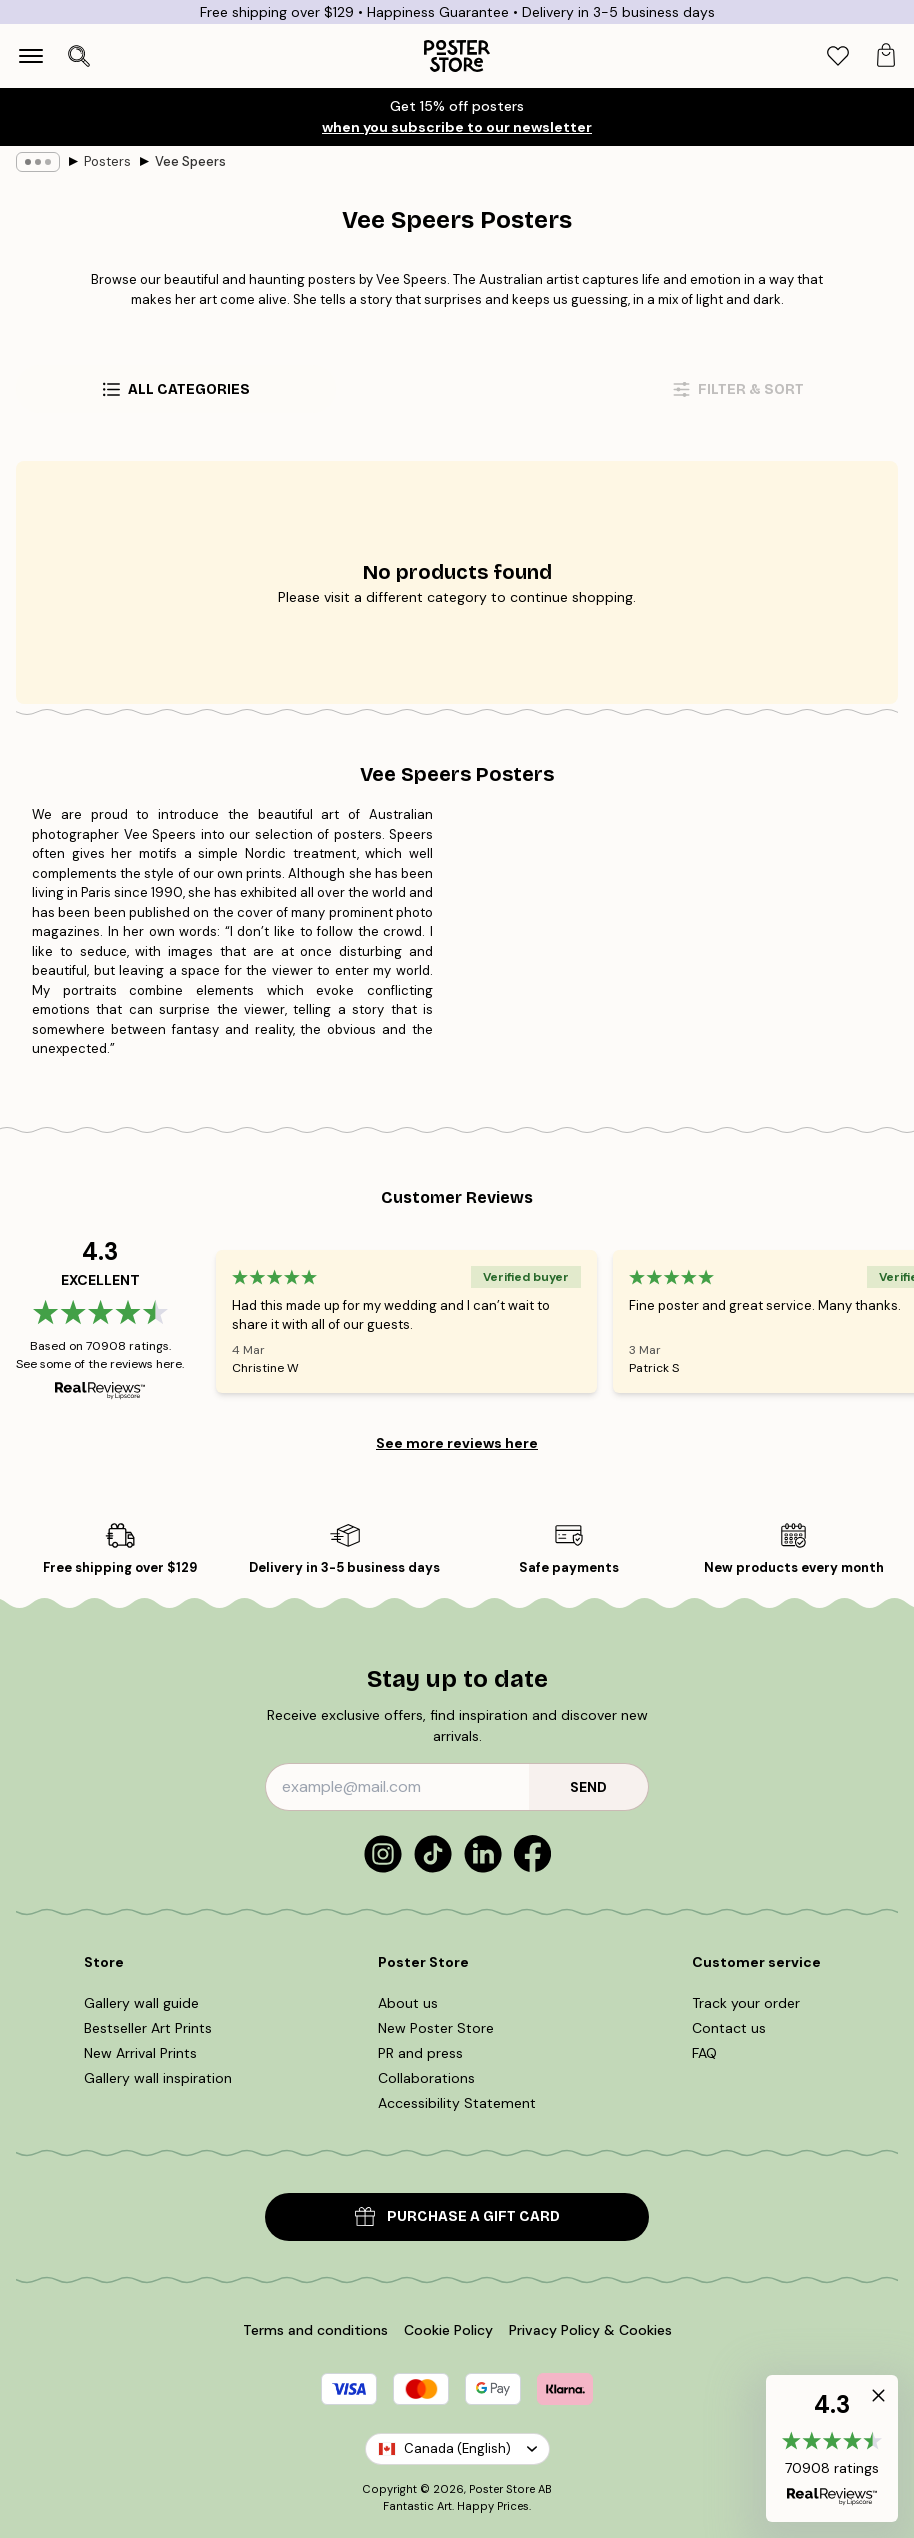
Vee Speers (190, 161)
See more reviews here (457, 1443)
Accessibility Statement (457, 2103)
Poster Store (502, 2489)
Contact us (729, 2028)
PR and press (420, 2053)
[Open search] (79, 56)
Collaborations (426, 2078)
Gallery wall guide (141, 2003)
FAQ (704, 2053)
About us (408, 2003)
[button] (832, 2448)
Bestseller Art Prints (148, 2028)
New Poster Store (436, 2028)
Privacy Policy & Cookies (590, 2330)
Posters (107, 161)
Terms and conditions (315, 2330)
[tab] (838, 56)
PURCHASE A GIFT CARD (457, 2216)
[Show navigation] (31, 56)
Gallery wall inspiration (158, 2078)
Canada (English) (457, 2448)
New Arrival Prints (140, 2053)
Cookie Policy (448, 2330)
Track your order (746, 2003)
